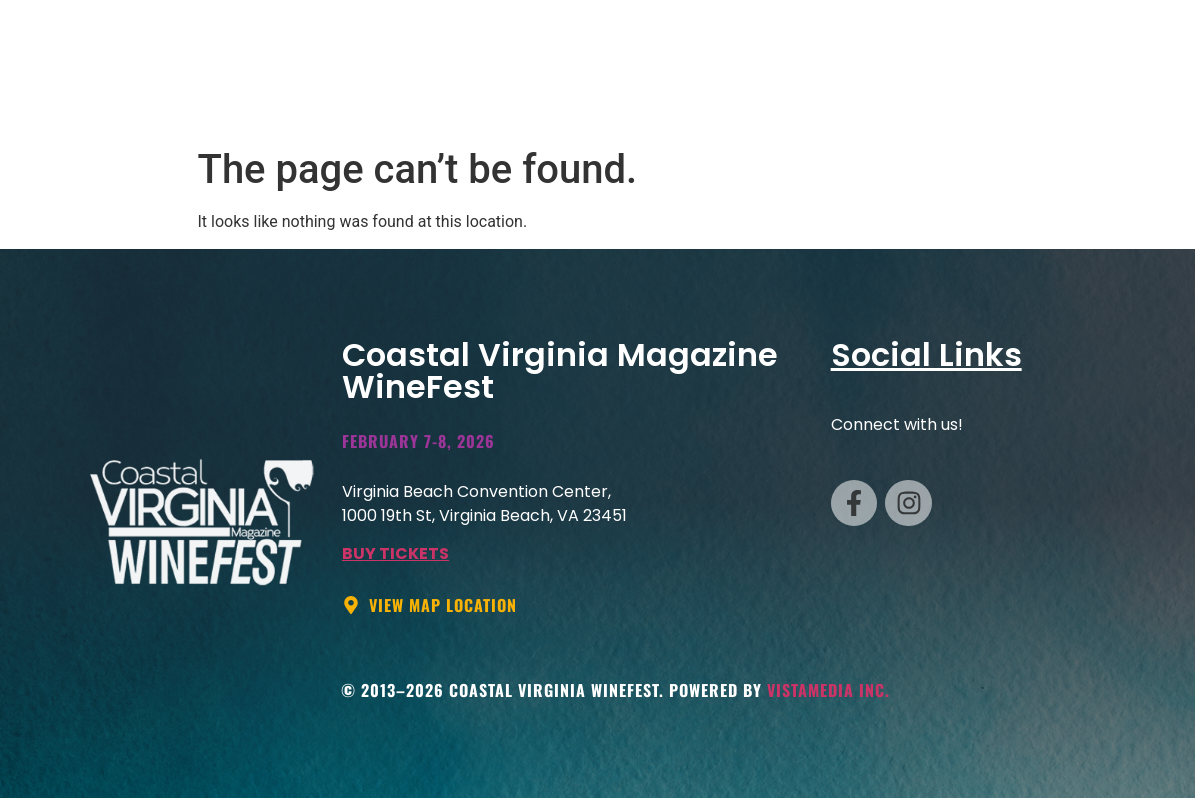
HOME (530, 95)
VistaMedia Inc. (828, 690)
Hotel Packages (895, 95)
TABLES (762, 95)
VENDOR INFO (643, 95)
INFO (1020, 95)
